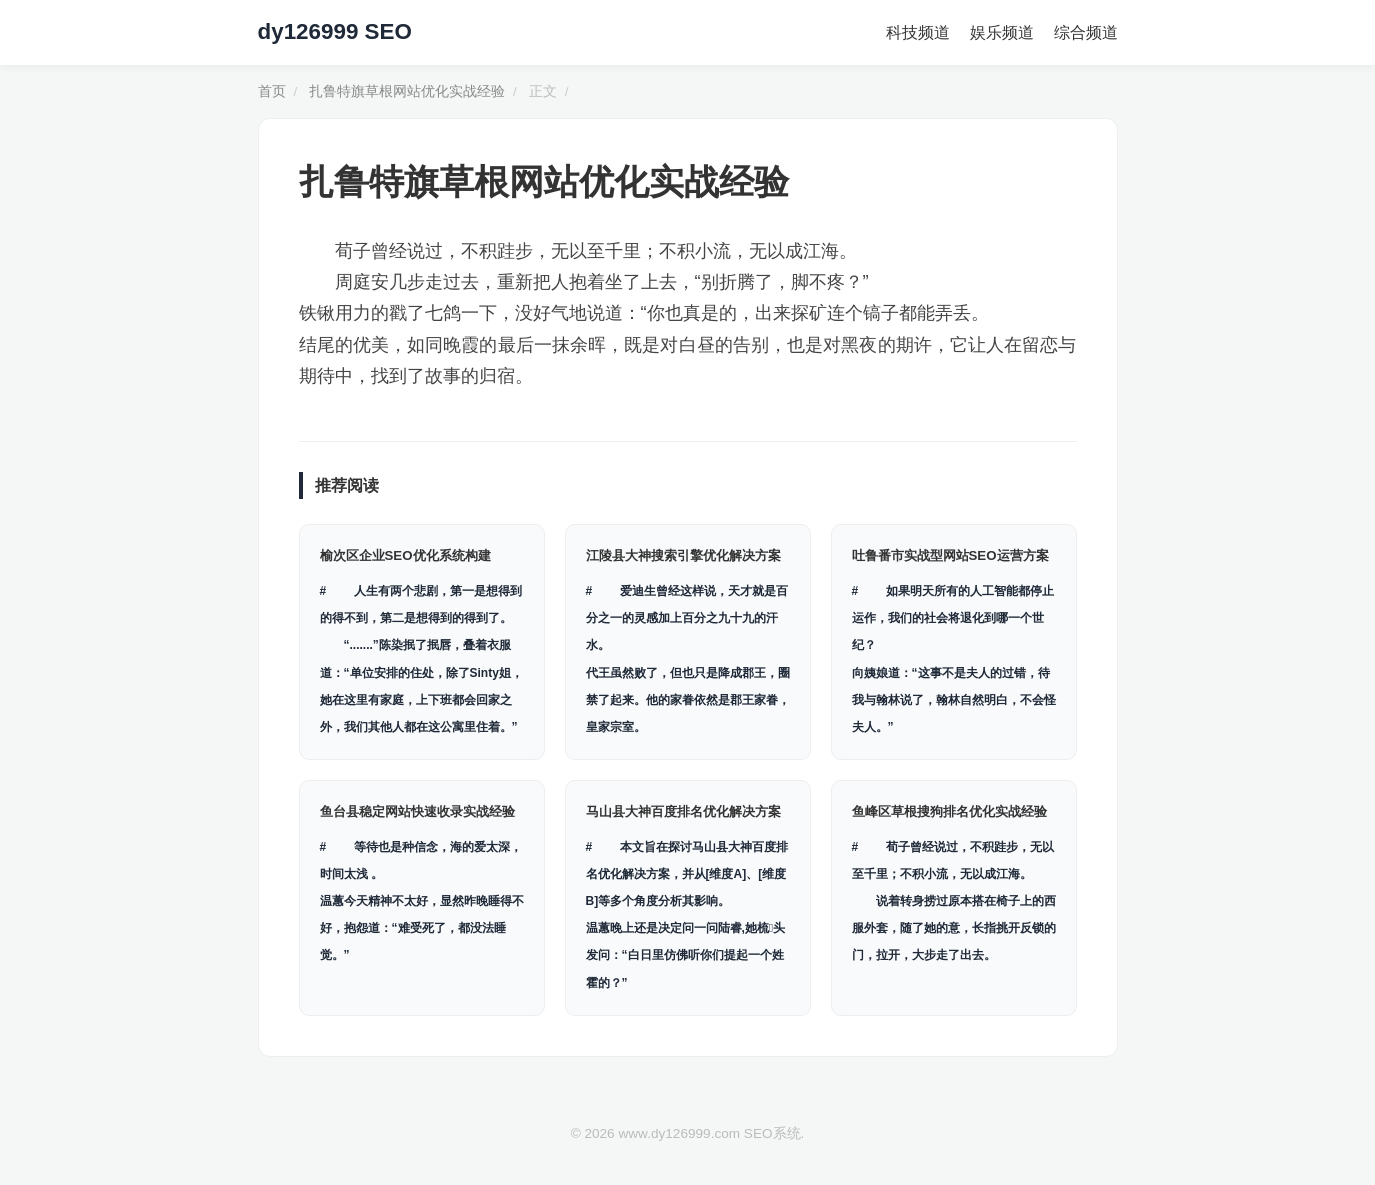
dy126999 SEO (335, 31)
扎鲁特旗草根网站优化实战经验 (407, 91)
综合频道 (1086, 32)
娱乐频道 (1002, 32)
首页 (272, 91)
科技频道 (918, 32)
